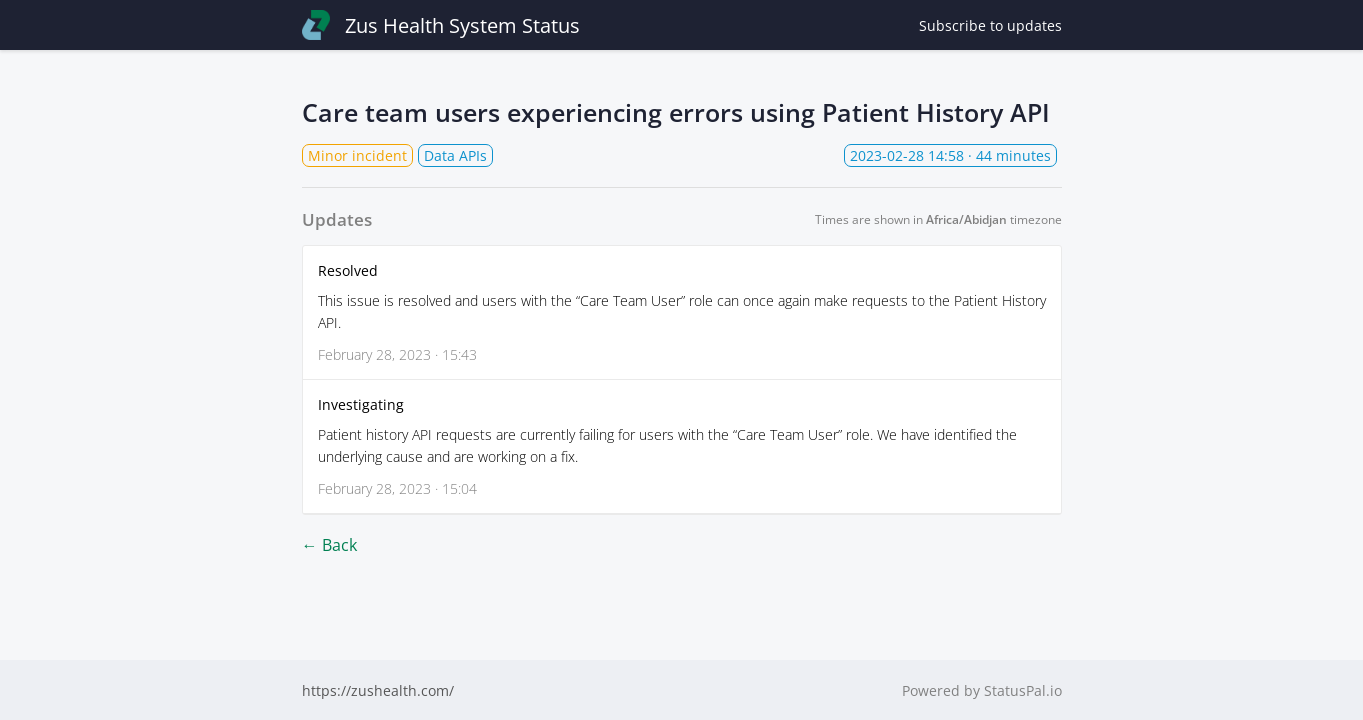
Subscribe (990, 25)
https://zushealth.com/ (378, 690)
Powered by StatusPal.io (982, 690)
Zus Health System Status (441, 25)
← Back (329, 545)
